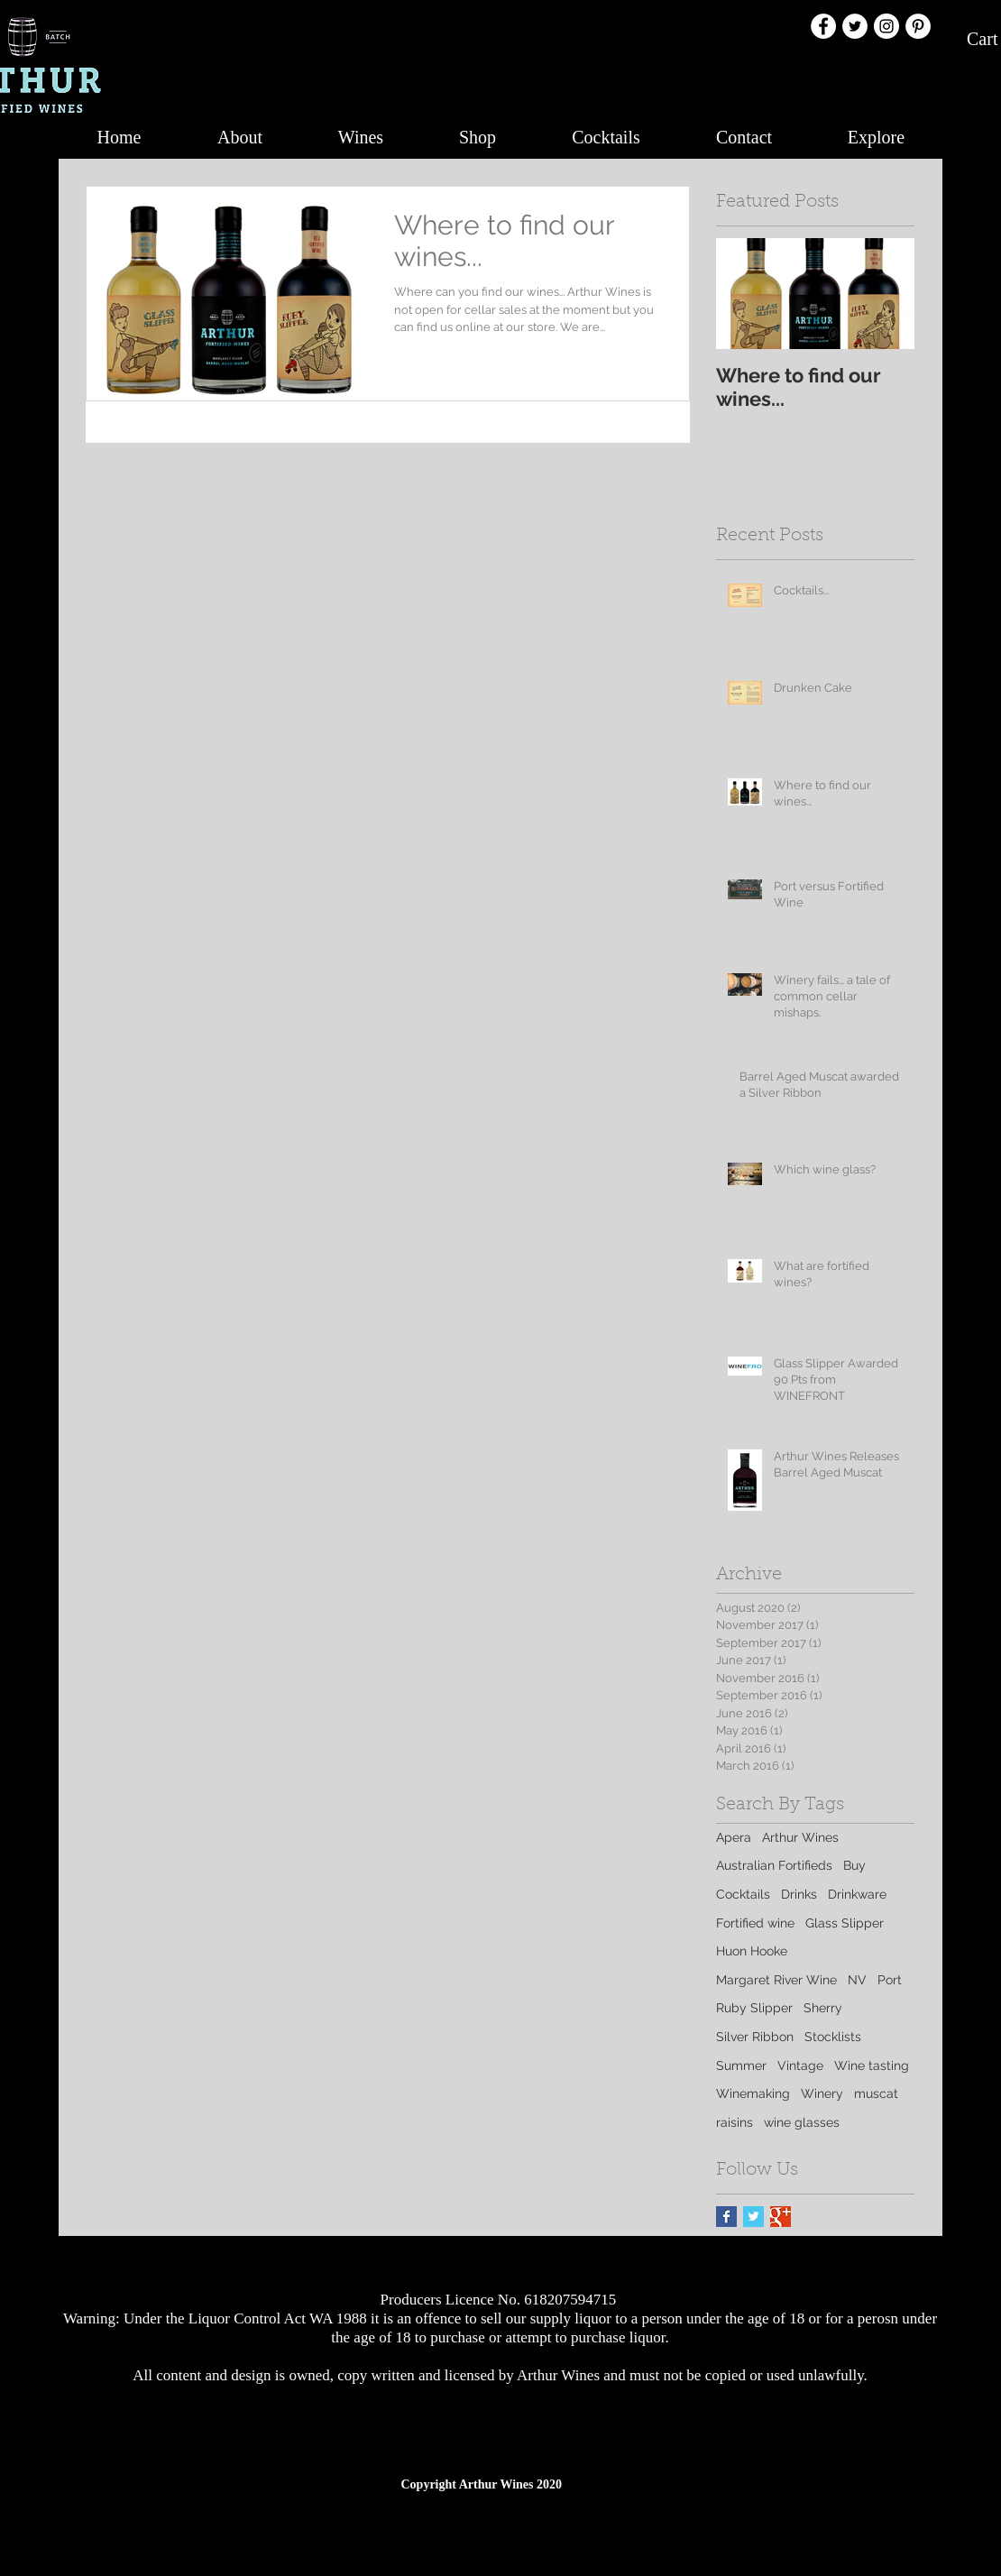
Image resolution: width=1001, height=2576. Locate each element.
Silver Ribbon (755, 2036)
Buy (854, 1865)
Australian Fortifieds (774, 1865)
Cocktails (743, 1894)
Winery (822, 2093)
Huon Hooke (751, 1951)
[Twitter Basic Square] (753, 2216)
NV (857, 1980)
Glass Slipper (844, 1923)
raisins (734, 2122)
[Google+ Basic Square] (780, 2216)
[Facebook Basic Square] (726, 2216)
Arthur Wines (800, 1837)
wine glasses (802, 2122)
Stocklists (832, 2036)
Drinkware (857, 1894)
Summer (741, 2065)
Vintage (800, 2065)
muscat (876, 2093)
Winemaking (753, 2093)
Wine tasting (871, 2065)
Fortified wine (755, 1923)
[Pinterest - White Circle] (918, 26)
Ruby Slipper (754, 2008)
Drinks (799, 1894)
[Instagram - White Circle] (886, 26)
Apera (733, 1837)
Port (889, 1980)
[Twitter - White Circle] (855, 26)
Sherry (823, 2008)
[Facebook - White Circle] (823, 26)
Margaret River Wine (776, 1980)
